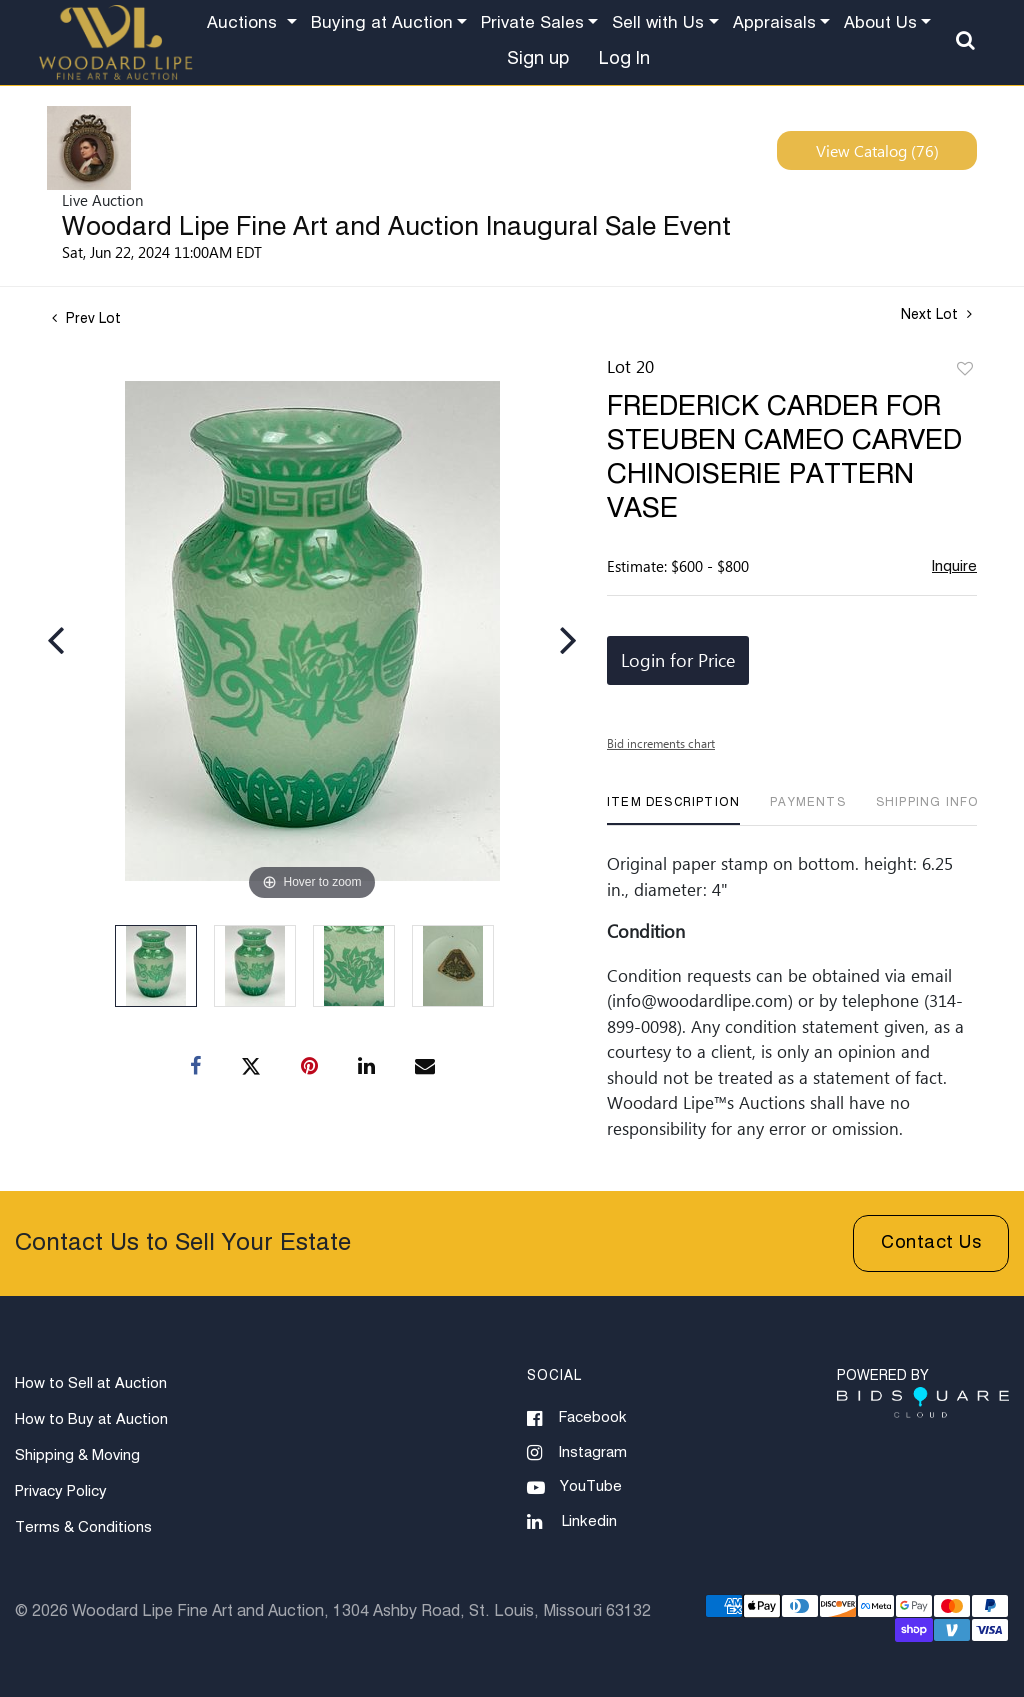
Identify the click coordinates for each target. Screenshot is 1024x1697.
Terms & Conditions (83, 1527)
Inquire (954, 566)
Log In (624, 59)
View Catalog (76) (877, 150)
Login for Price (678, 660)
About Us (880, 23)
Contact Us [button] (931, 1243)
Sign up (538, 59)
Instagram (577, 1453)
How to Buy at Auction (91, 1419)
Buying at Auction (382, 23)
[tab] (673, 810)
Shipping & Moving (77, 1455)
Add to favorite (965, 370)
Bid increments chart (661, 743)
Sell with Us (658, 23)
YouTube (574, 1488)
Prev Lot (86, 319)
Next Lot (936, 314)
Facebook (577, 1419)
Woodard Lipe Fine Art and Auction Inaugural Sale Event (396, 228)
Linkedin (572, 1522)
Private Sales (532, 23)
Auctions (244, 23)
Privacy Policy (61, 1491)
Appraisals (774, 23)
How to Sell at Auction (91, 1383)
